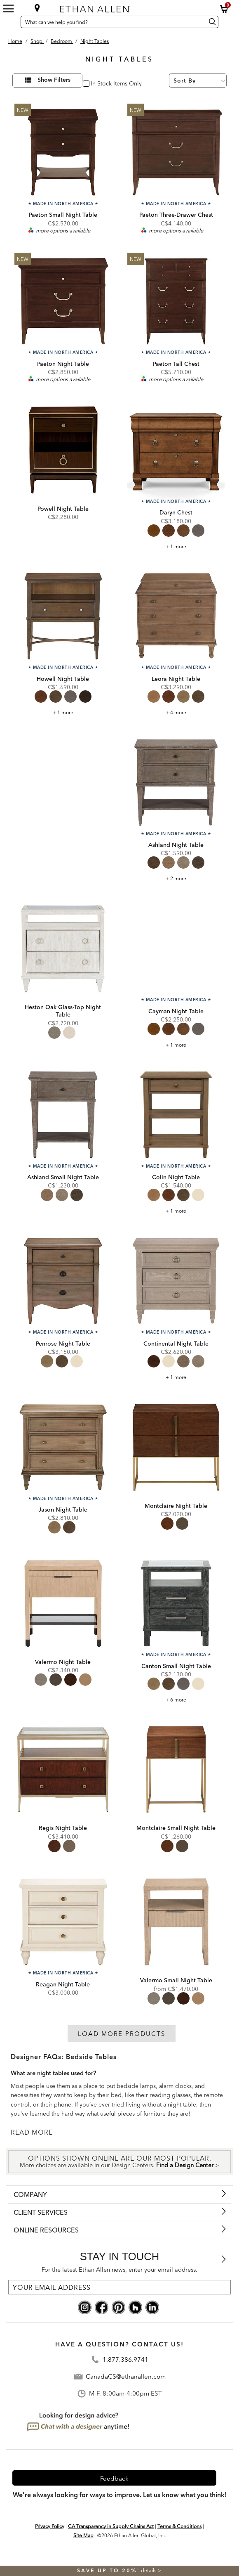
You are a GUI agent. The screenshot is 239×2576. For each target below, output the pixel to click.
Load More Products (121, 2034)
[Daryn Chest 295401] (176, 450)
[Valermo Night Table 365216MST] (63, 1603)
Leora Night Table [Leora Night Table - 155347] (176, 679)
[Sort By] (198, 80)
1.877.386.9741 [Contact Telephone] (125, 2360)
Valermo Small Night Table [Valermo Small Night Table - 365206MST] (176, 1980)
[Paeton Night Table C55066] (63, 301)
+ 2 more (176, 878)
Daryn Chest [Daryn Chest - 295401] (175, 512)
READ (21, 2132)
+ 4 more (176, 712)
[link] (63, 790)
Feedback (114, 2478)
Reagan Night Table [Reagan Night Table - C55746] (63, 1984)
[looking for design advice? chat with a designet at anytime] (78, 2421)
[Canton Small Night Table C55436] (176, 1603)
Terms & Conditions (179, 2526)
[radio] (154, 530)
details (149, 2570)
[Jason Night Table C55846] (63, 1447)
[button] (224, 9)
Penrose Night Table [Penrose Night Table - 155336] (63, 1343)
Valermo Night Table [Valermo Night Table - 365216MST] (63, 1662)
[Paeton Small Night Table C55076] (63, 152)
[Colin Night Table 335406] (176, 1115)
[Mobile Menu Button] (8, 8)
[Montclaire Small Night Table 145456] (176, 1769)
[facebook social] (101, 2306)
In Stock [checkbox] (99, 84)
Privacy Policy (49, 2526)
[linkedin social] (152, 2306)
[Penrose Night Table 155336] (63, 1280)
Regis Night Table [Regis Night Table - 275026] (63, 1828)
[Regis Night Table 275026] (63, 1769)
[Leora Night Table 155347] (176, 616)
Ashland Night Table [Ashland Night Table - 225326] (176, 844)
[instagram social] (84, 2306)
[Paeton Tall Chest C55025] (176, 301)
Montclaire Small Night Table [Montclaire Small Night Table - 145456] (176, 1828)
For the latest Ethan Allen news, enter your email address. (119, 2269)
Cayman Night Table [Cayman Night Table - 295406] (176, 1011)
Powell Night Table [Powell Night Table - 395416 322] (63, 508)
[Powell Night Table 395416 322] (63, 450)
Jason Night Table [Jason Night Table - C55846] (62, 1509)
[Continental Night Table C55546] (176, 1280)
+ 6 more (176, 1700)
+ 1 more (176, 546)
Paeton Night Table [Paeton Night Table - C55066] (63, 363)
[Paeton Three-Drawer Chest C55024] (176, 152)
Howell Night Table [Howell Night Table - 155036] (63, 679)
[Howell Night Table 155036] (63, 616)
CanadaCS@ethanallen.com (126, 2377)
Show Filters (53, 80)
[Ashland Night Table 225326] (176, 782)
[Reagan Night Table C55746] (63, 1922)
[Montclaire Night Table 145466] (176, 1447)
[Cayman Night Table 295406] (176, 948)
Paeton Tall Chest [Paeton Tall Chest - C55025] (176, 363)
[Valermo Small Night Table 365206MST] (176, 1922)
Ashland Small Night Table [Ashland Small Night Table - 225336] (63, 1177)
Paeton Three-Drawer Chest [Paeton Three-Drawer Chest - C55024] (176, 214)
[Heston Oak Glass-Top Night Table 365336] (63, 948)
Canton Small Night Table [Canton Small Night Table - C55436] (176, 1666)
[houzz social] (135, 2306)
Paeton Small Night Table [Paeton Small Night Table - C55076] (63, 214)
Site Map (83, 2535)
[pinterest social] (118, 2306)
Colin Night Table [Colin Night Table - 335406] (176, 1177)
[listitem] (63, 809)
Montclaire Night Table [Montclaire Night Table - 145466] (176, 1506)
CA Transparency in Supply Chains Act (111, 2526)
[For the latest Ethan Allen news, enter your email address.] (119, 2287)
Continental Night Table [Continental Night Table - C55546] (176, 1343)
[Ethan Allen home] (116, 7)
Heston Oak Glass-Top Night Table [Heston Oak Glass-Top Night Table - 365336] (63, 1010)
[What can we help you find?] (112, 22)
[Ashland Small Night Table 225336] (63, 1115)
